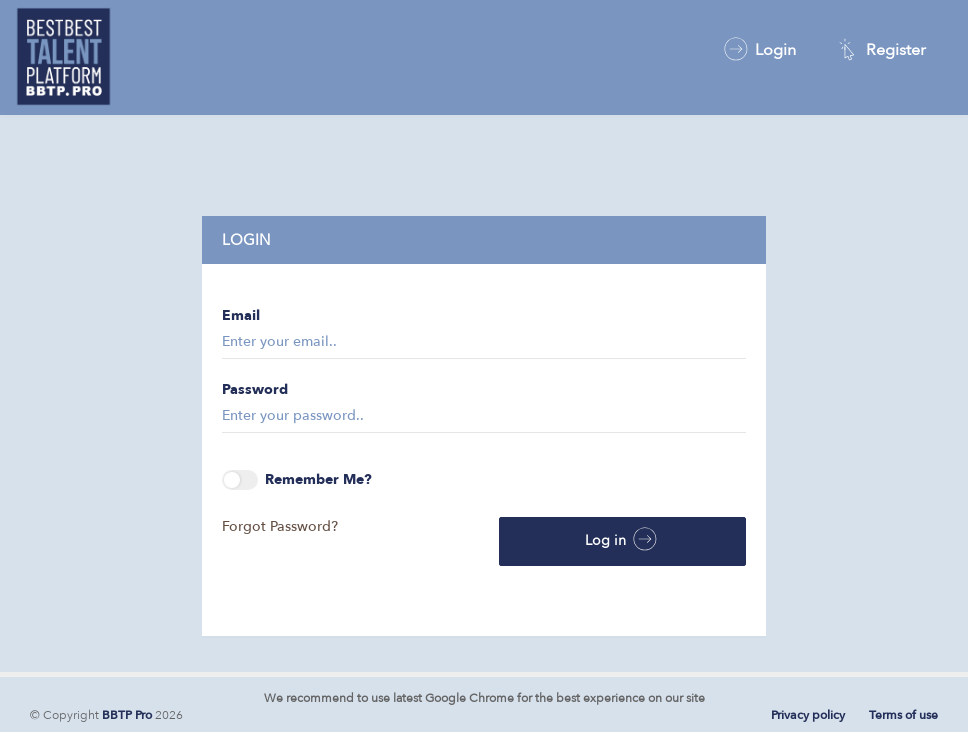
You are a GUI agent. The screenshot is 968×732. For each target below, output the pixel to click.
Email (241, 315)
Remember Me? (297, 480)
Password (255, 389)
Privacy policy (808, 715)
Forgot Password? (280, 526)
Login (758, 49)
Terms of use (903, 715)
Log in (622, 539)
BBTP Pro (127, 715)
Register (879, 49)
